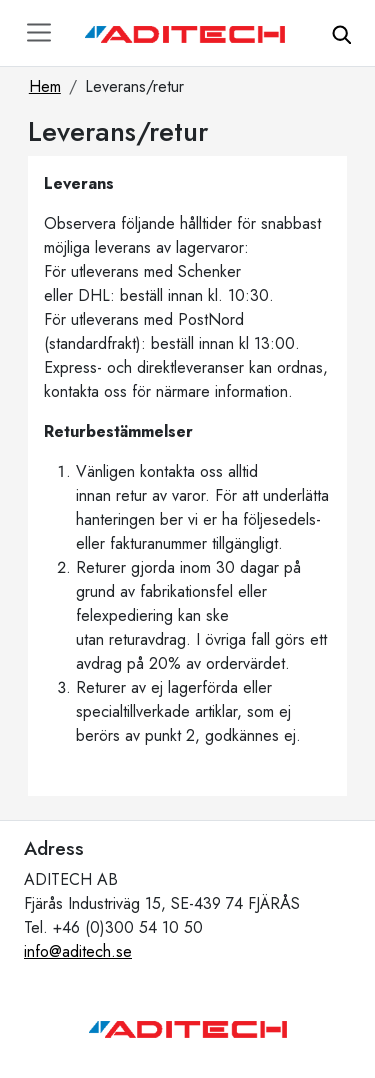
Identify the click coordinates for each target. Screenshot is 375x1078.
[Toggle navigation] (39, 32)
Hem (45, 86)
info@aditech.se (78, 951)
